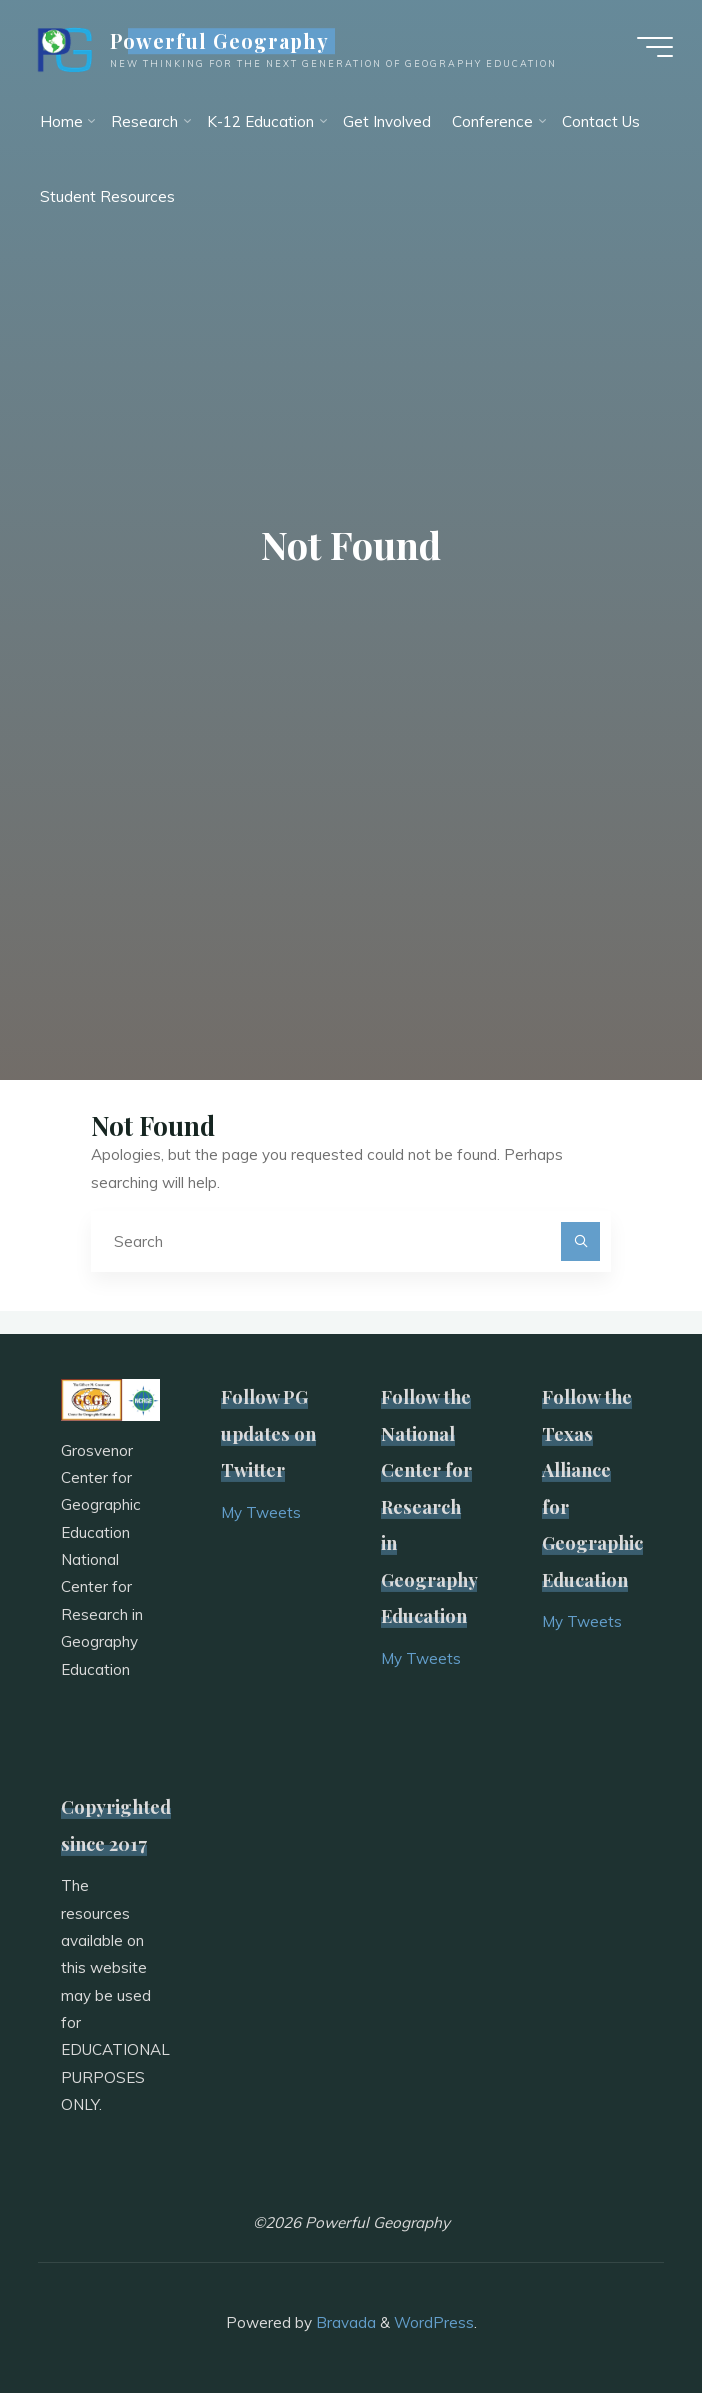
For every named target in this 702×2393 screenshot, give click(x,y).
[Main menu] (654, 48)
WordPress (434, 2322)
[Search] (581, 1242)
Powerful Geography (221, 42)
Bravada (344, 2322)
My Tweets (261, 1512)
